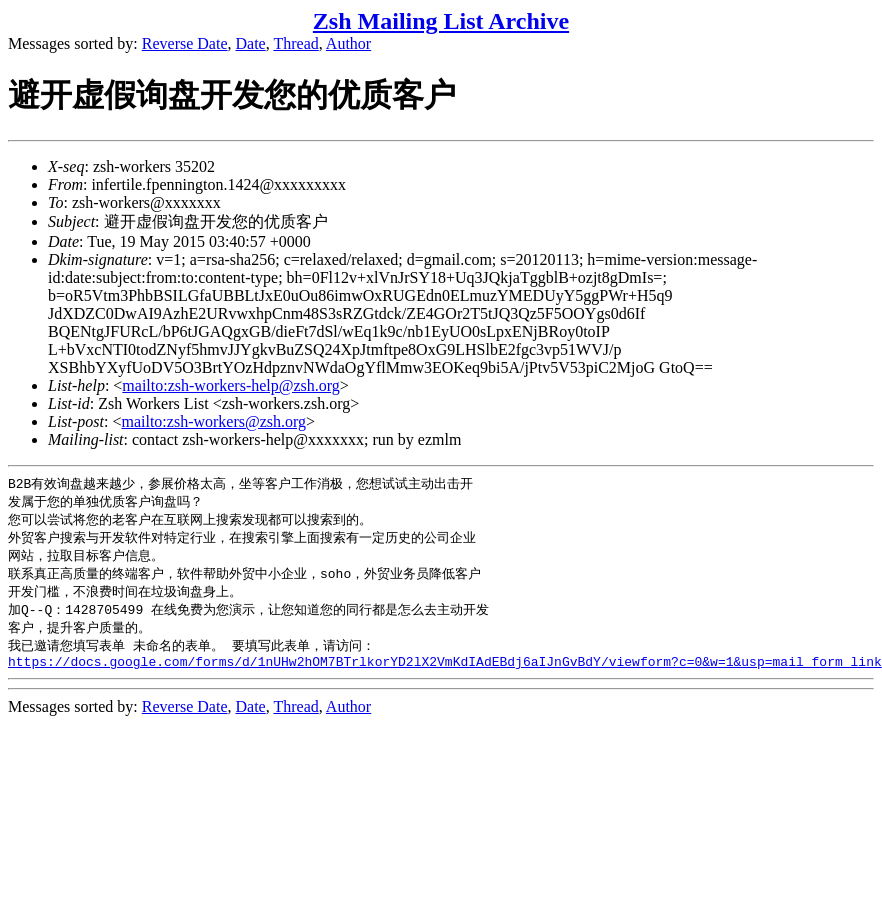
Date (251, 43)
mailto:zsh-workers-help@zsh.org (231, 385)
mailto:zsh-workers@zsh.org (213, 421)
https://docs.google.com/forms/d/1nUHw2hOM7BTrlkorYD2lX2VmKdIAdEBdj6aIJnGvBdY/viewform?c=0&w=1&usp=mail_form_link (445, 674)
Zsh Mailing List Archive (441, 21)
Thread (295, 43)
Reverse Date (185, 43)
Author (348, 43)
